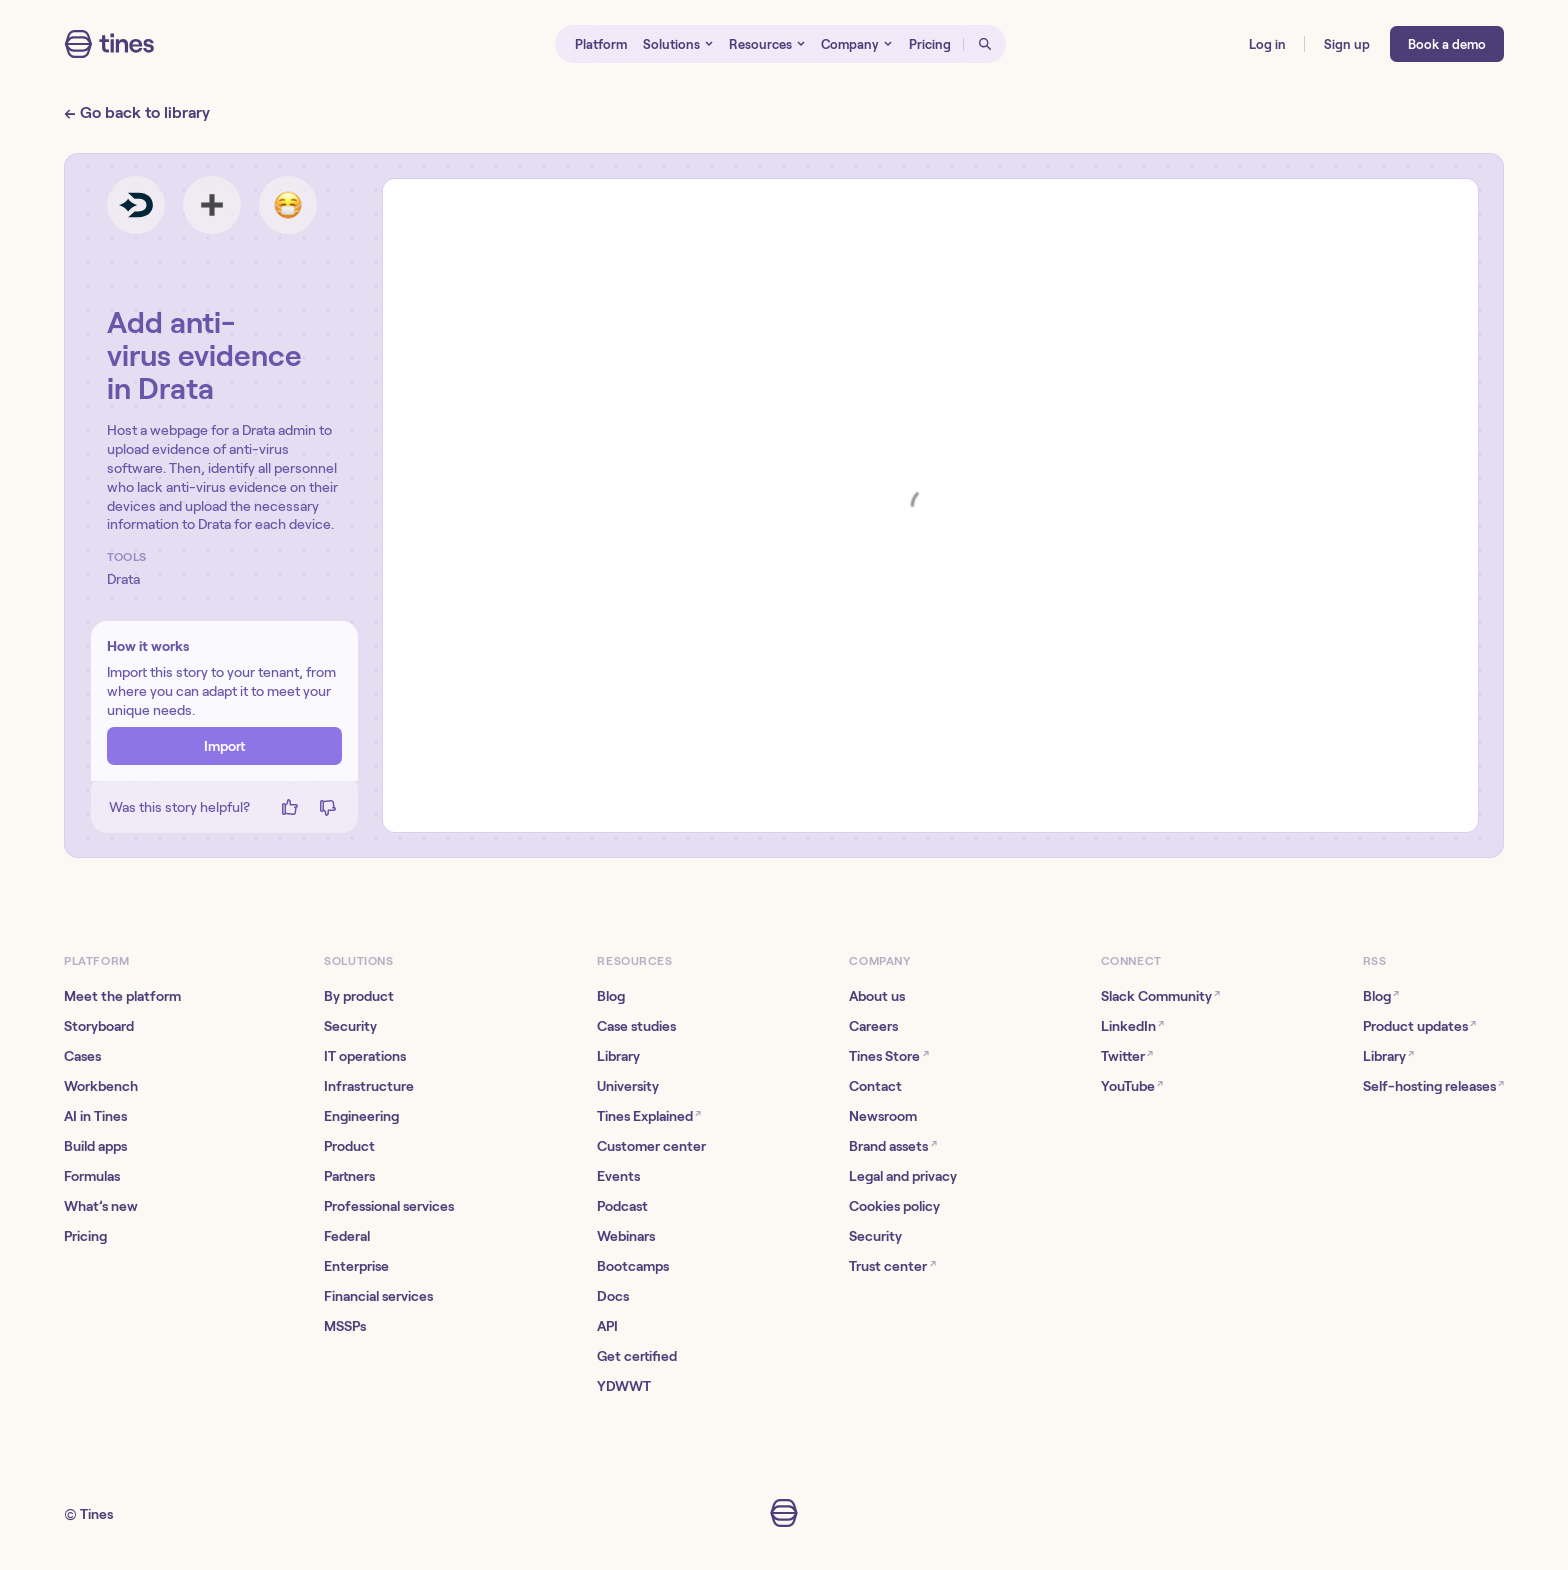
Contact (875, 1086)
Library (618, 1056)
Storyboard (99, 1026)
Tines (96, 1514)
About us (877, 996)
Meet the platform (122, 996)
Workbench (101, 1086)
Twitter (1127, 1055)
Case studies (636, 1026)
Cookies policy (894, 1206)
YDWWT (624, 1386)
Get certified (637, 1356)
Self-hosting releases (1433, 1085)
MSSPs (345, 1326)
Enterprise (356, 1266)
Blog (611, 996)
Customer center (651, 1146)
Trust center (892, 1265)
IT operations (365, 1056)
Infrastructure (369, 1086)
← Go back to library (137, 112)
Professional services (389, 1206)
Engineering (361, 1116)
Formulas (92, 1176)
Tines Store (888, 1055)
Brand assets (892, 1145)
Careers (873, 1026)
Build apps (95, 1146)
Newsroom (883, 1116)
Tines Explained (649, 1115)
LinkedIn (1132, 1025)
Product (349, 1146)
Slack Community (1160, 995)
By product (359, 996)
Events (618, 1176)
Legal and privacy (903, 1176)
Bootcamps (633, 1266)
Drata (123, 579)
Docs (613, 1296)
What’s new (101, 1206)
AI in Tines (95, 1116)
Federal (347, 1236)
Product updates (1419, 1025)
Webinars (626, 1236)
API (607, 1326)
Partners (349, 1176)
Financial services (378, 1296)
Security (350, 1026)
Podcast (622, 1206)
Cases (82, 1056)
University (628, 1086)
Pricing (85, 1236)
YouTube (1132, 1085)
